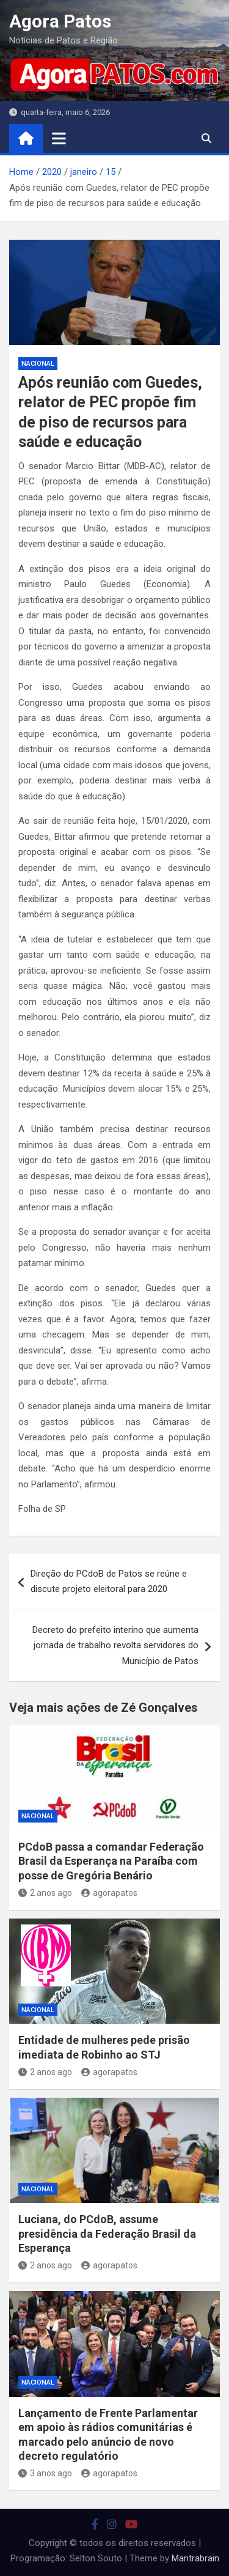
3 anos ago (45, 2473)
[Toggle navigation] (59, 138)
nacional (37, 364)
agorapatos (109, 1893)
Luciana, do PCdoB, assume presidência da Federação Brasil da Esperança (107, 2233)
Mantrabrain (195, 2558)
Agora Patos (60, 21)
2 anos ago (45, 1893)
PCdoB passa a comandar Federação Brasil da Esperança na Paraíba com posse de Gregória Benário (111, 1861)
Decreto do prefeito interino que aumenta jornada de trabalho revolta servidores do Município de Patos (115, 1645)
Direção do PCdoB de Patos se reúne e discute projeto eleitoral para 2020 (109, 1581)
